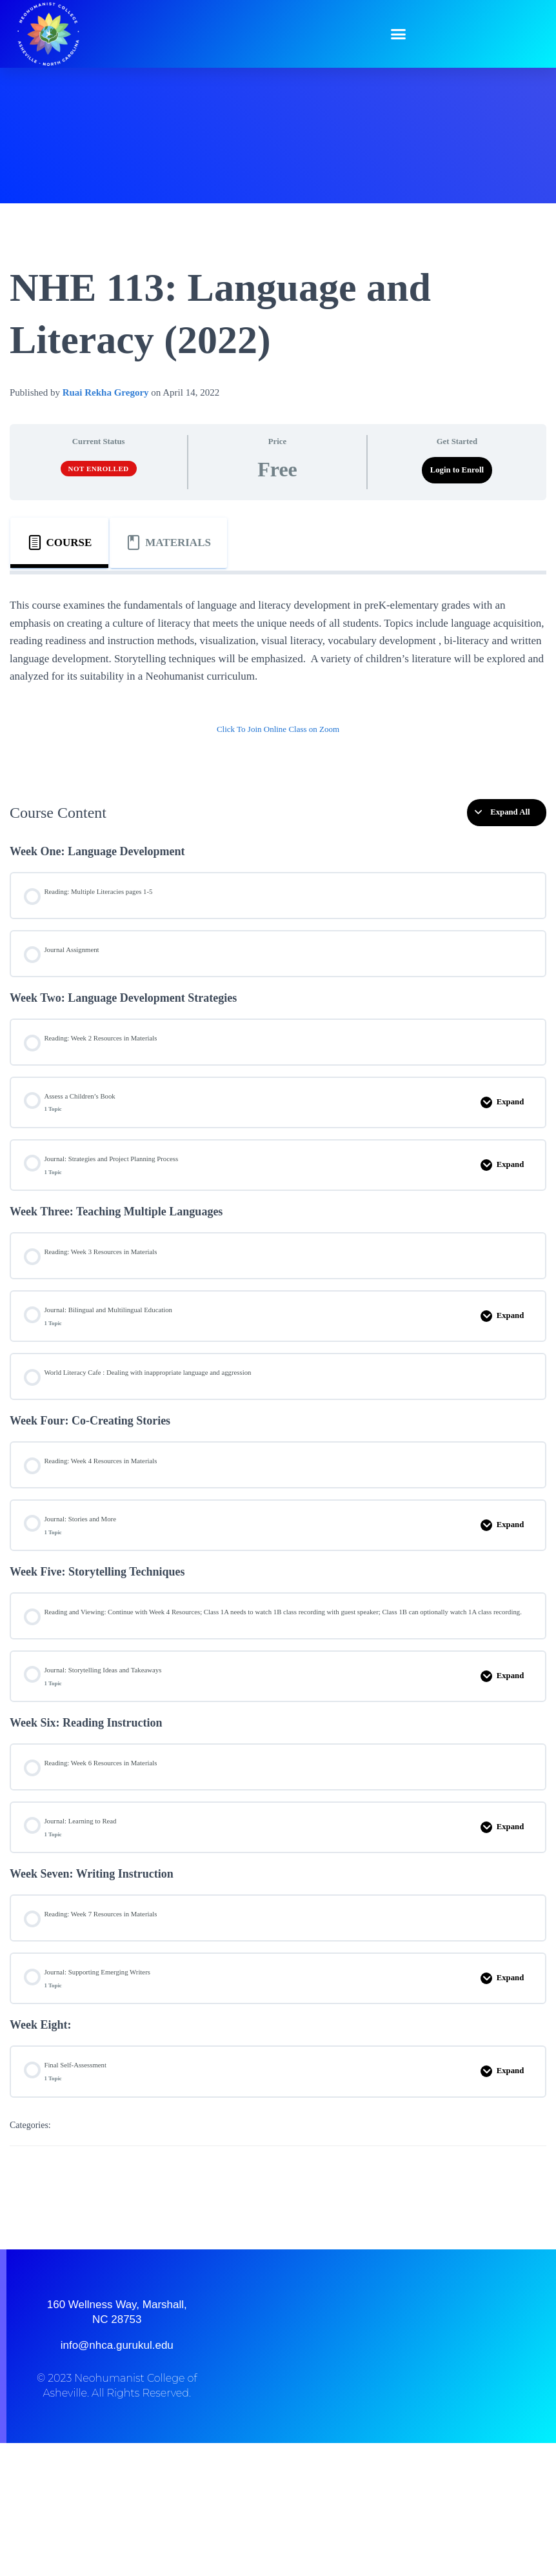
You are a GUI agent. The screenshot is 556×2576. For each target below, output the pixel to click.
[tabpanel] (278, 675)
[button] (398, 34)
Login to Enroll (457, 469)
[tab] (59, 543)
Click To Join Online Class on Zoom (278, 729)
